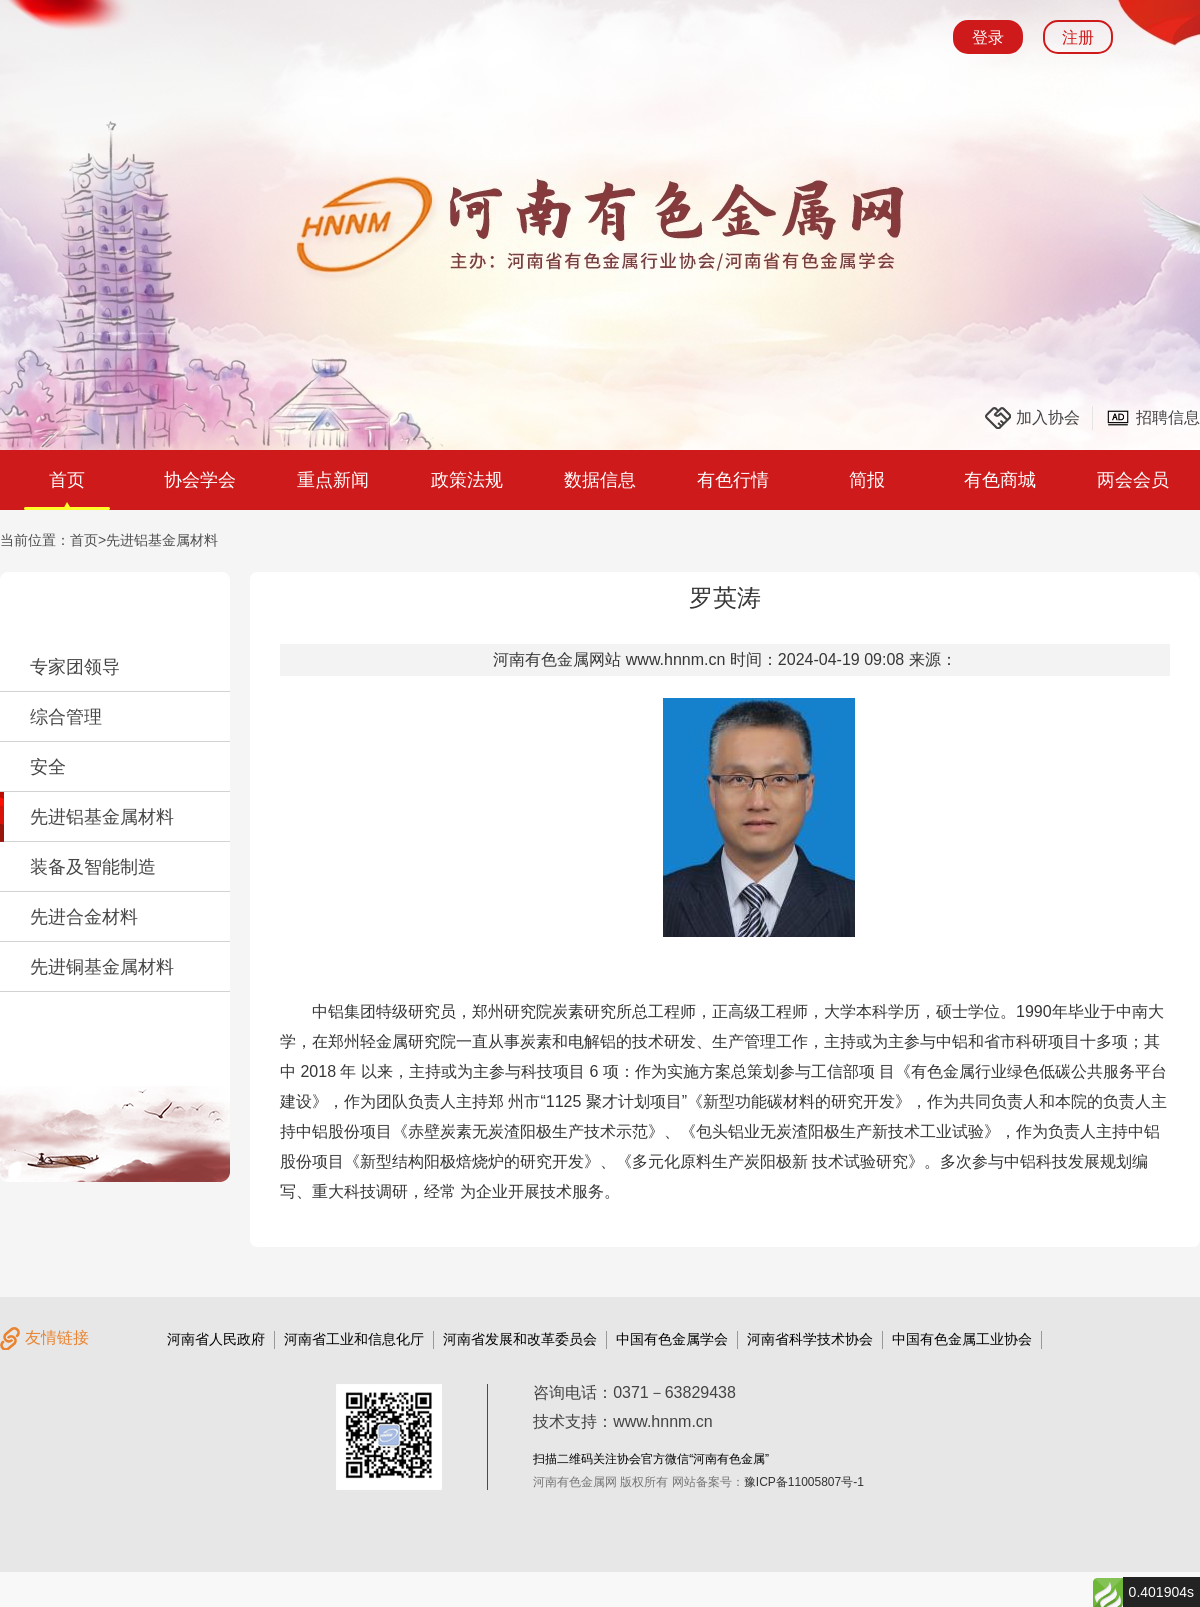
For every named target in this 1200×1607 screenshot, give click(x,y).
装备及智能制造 (93, 867)
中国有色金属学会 (672, 1339)
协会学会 (200, 480)
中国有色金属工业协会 (962, 1339)
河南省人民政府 (216, 1339)
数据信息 (600, 480)
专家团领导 (75, 667)
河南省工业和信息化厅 (354, 1339)
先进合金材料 (84, 917)
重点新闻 (333, 480)
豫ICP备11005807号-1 (804, 1482)
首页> (88, 540)
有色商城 (1000, 480)
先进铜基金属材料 (102, 967)
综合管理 (66, 717)
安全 (48, 767)
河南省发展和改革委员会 (520, 1339)
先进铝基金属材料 (162, 540)
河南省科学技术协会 (810, 1339)
